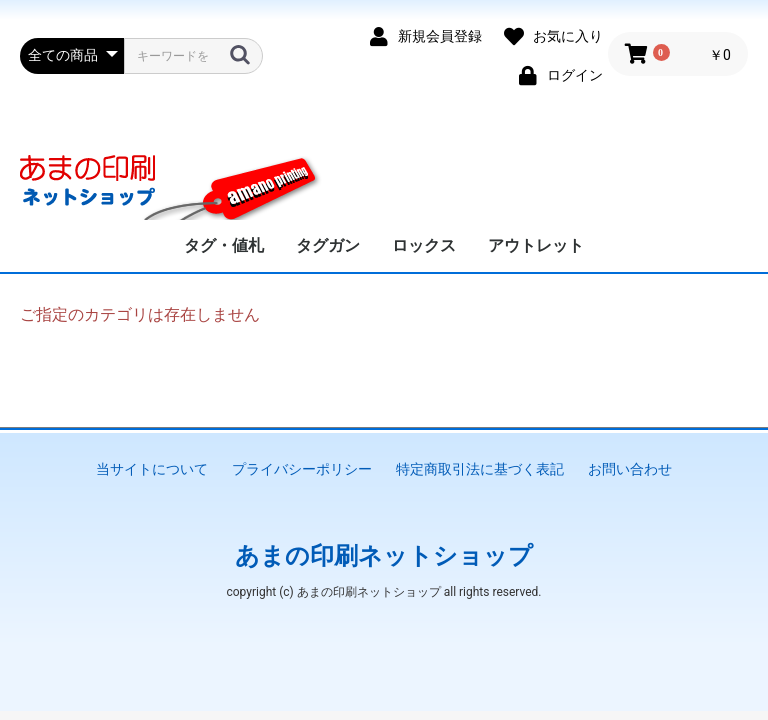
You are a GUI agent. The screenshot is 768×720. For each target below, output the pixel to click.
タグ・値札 (224, 245)
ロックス (424, 245)
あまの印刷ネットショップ (384, 556)
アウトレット (536, 245)
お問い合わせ (630, 469)
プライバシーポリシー (302, 469)
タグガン (328, 245)
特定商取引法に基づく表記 (480, 469)
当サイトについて (152, 469)
